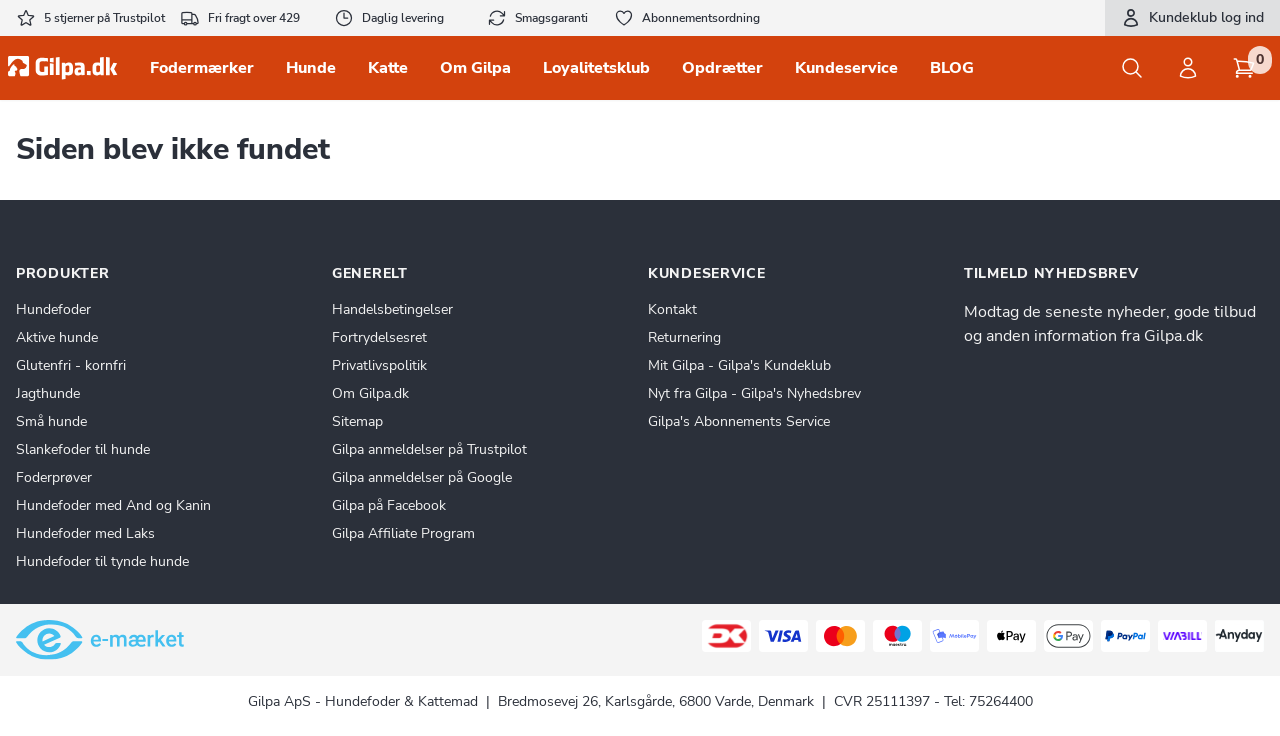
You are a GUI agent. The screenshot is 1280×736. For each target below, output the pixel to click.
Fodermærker (202, 68)
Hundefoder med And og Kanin (113, 505)
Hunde (311, 68)
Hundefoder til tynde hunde (102, 561)
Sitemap (357, 421)
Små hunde (51, 421)
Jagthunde (48, 393)
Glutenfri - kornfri (71, 365)
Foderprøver (54, 477)
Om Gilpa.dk (370, 393)
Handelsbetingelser (392, 309)
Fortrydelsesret (379, 337)
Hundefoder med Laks (85, 533)
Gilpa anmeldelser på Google (422, 477)
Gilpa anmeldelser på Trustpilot (429, 449)
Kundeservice (846, 68)
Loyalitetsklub (596, 68)
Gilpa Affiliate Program (403, 533)
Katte (388, 68)
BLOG (952, 68)
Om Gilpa (475, 68)
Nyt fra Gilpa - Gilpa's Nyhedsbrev (754, 393)
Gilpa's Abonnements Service (739, 421)
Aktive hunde (57, 337)
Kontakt (672, 309)
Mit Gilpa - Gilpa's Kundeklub (739, 365)
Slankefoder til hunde (83, 449)
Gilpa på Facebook (389, 505)
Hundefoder (53, 309)
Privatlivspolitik (379, 365)
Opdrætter (722, 68)
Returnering (684, 337)
